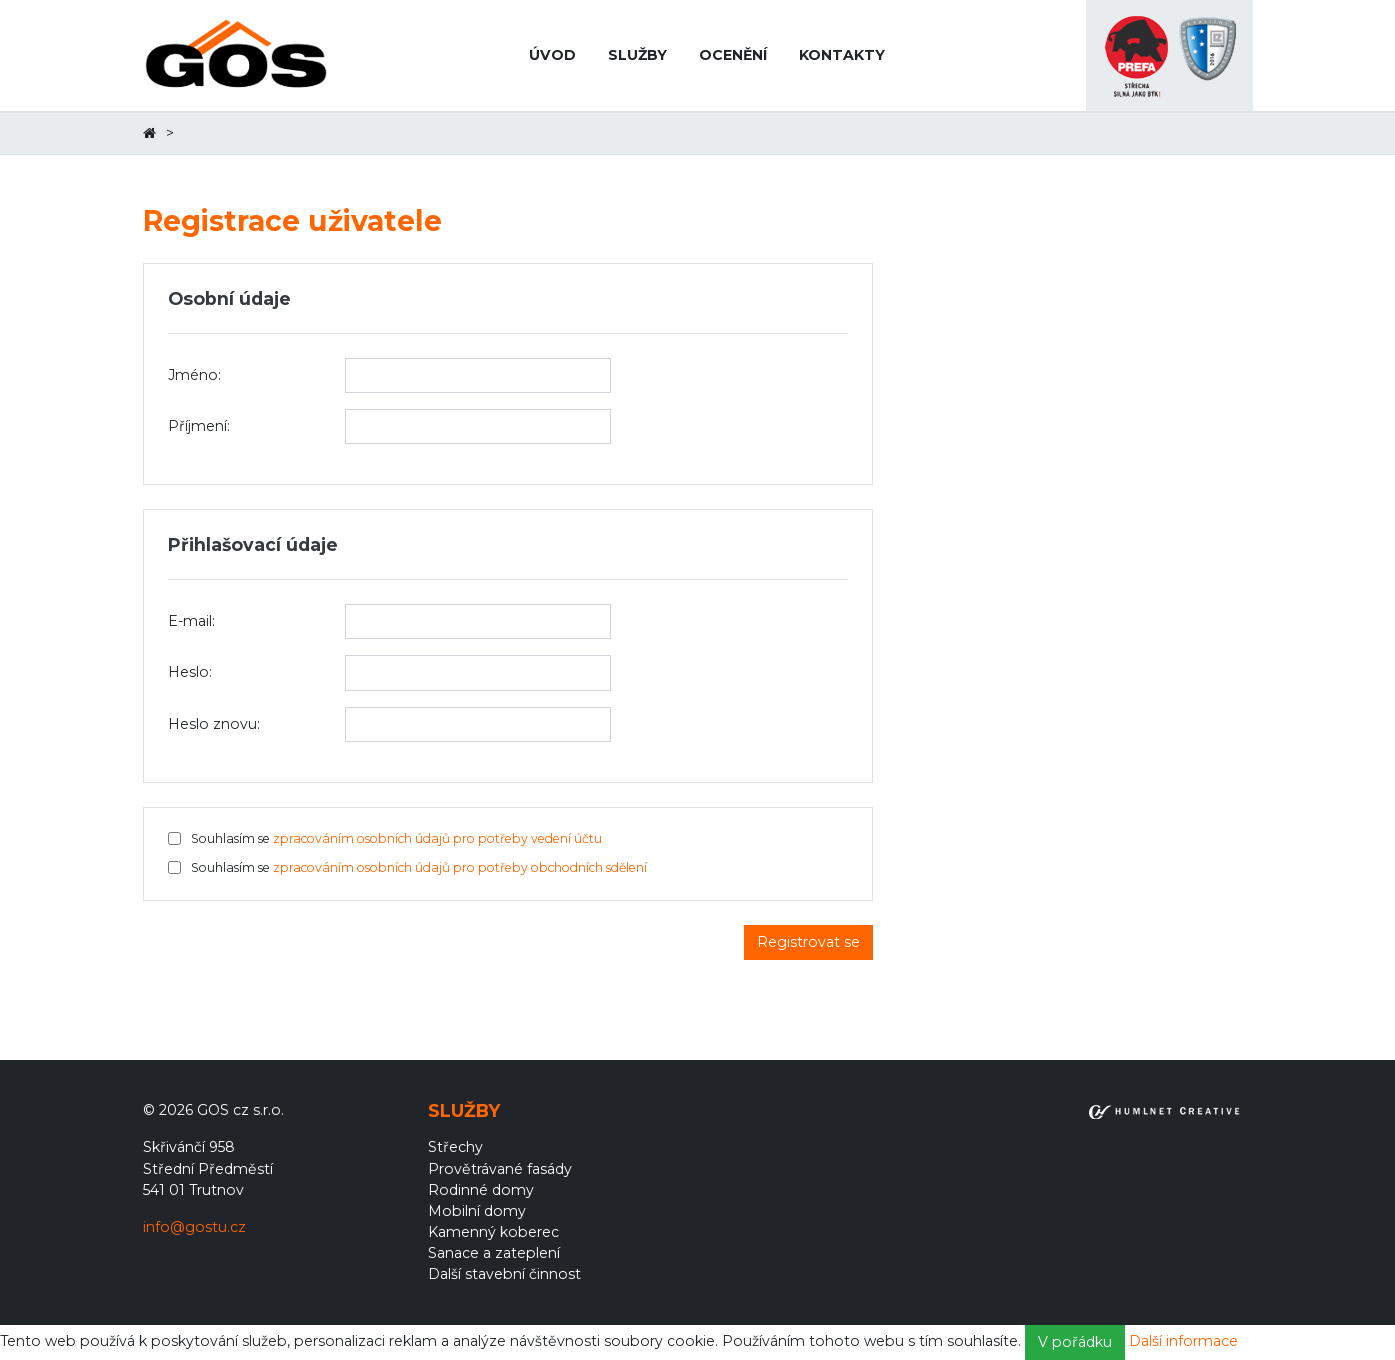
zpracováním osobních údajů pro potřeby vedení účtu (437, 838)
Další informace (1183, 1341)
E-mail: (191, 621)
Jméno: (194, 375)
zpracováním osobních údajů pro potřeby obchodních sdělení (460, 867)
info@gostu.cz (194, 1227)
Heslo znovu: (214, 724)
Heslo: (190, 672)
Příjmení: (199, 426)
